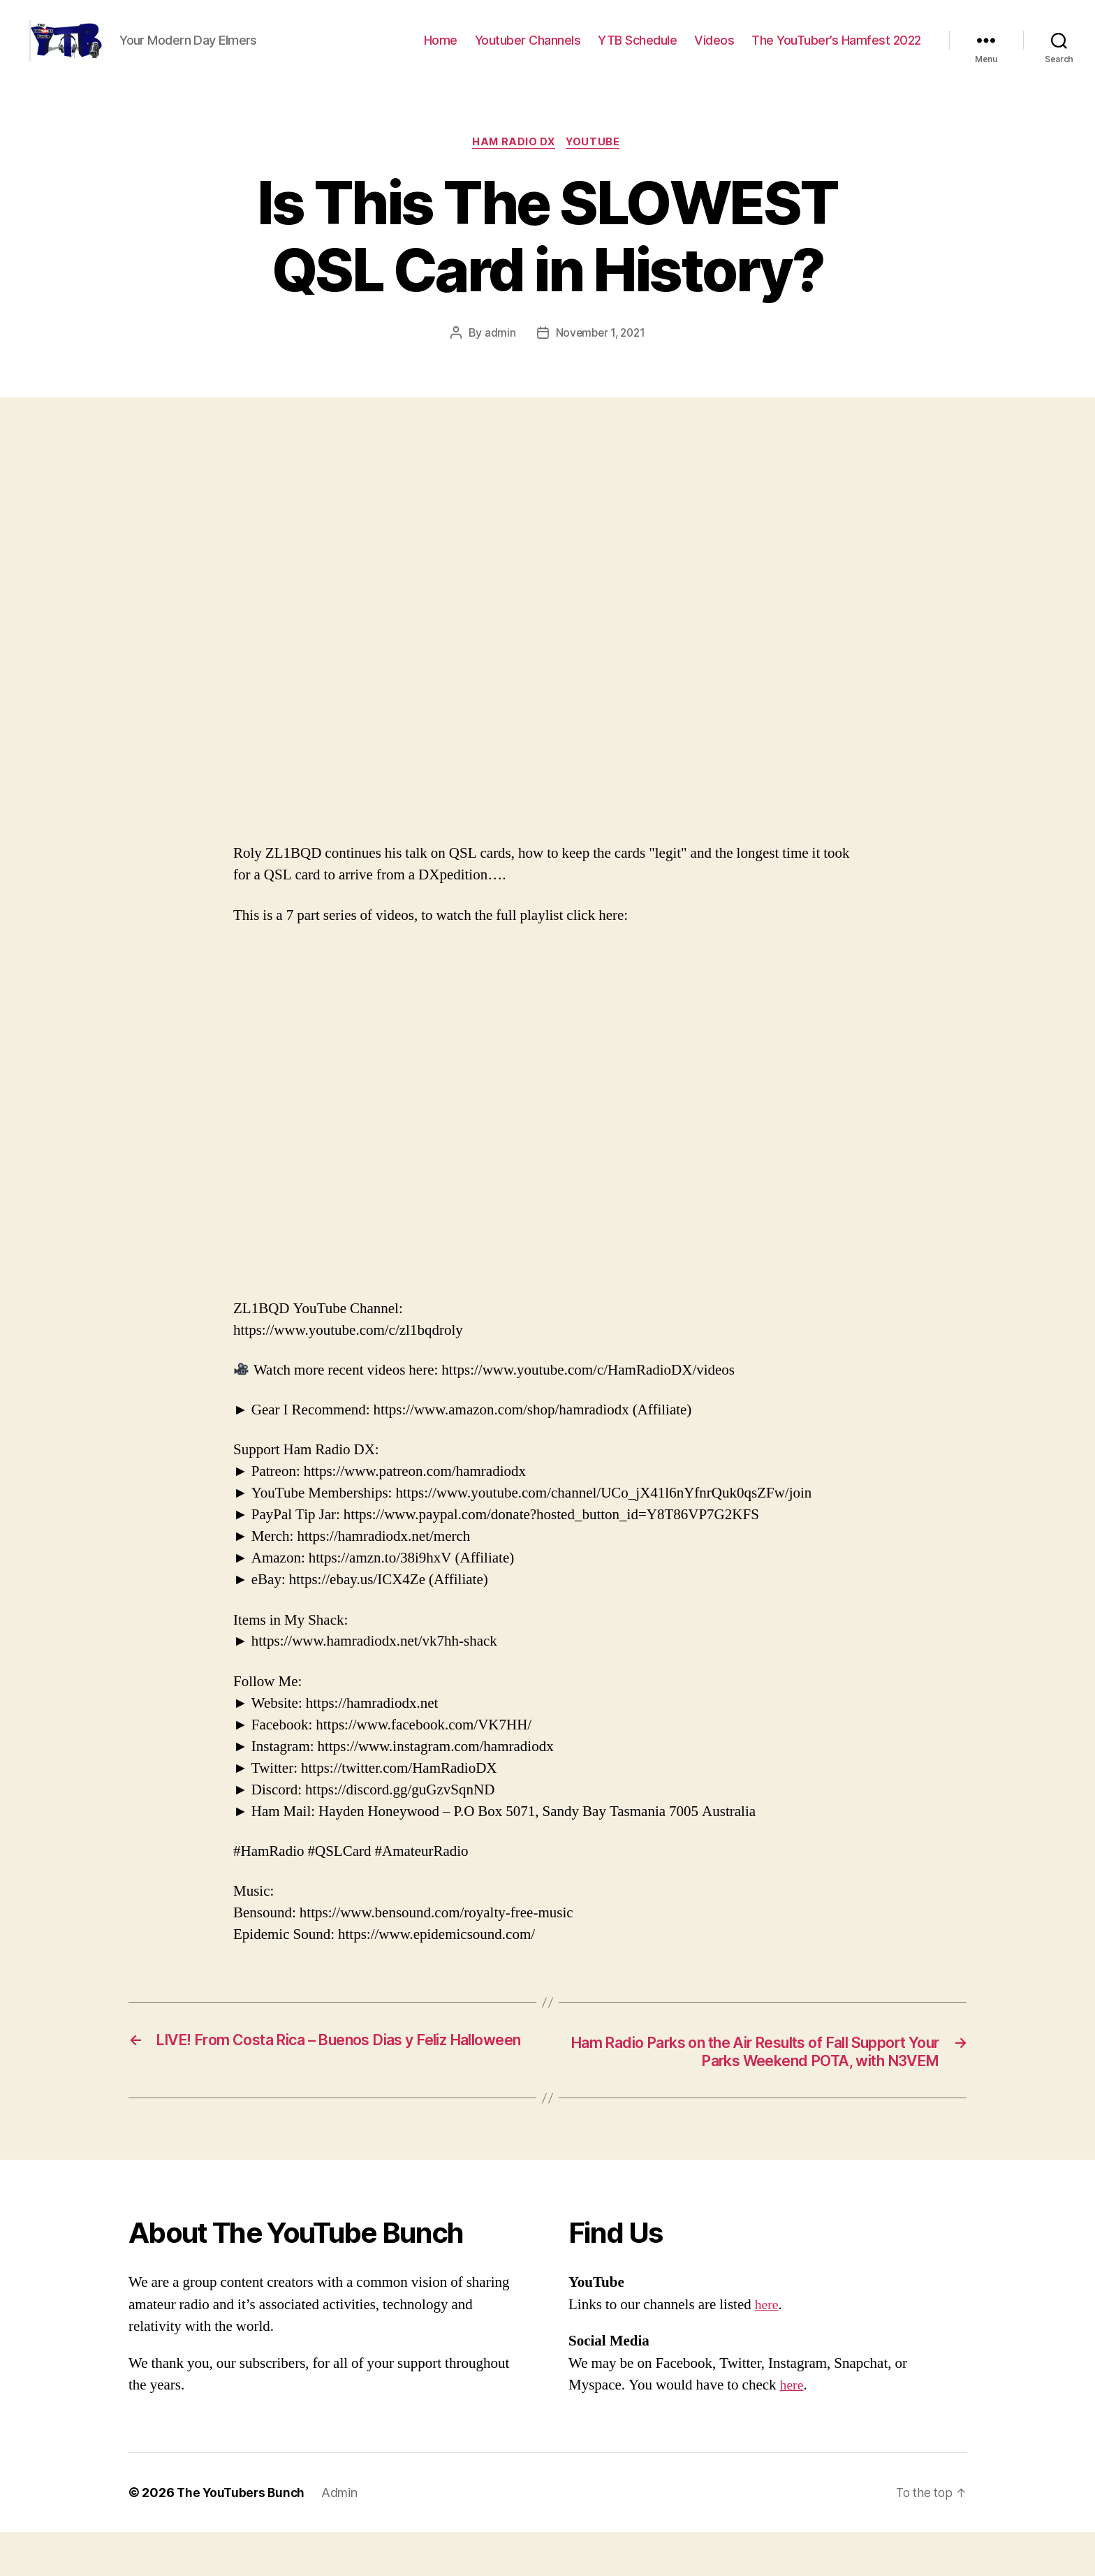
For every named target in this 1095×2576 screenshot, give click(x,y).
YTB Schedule (637, 50)
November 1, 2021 (600, 356)
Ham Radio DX (513, 164)
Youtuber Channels (528, 50)
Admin (343, 2536)
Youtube (596, 164)
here (767, 2348)
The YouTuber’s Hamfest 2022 (836, 50)
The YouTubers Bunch (243, 2536)
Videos (714, 50)
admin (497, 356)
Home (440, 50)
